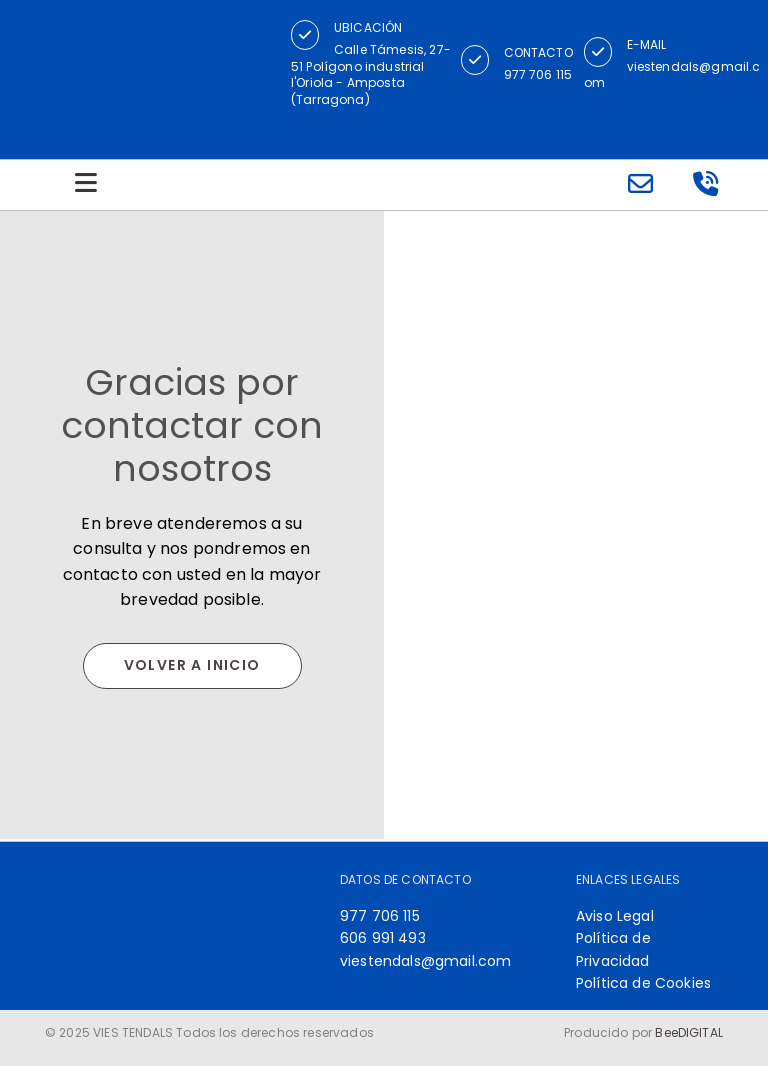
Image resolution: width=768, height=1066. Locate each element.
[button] (305, 35)
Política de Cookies (643, 983)
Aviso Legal (615, 916)
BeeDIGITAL (689, 1032)
